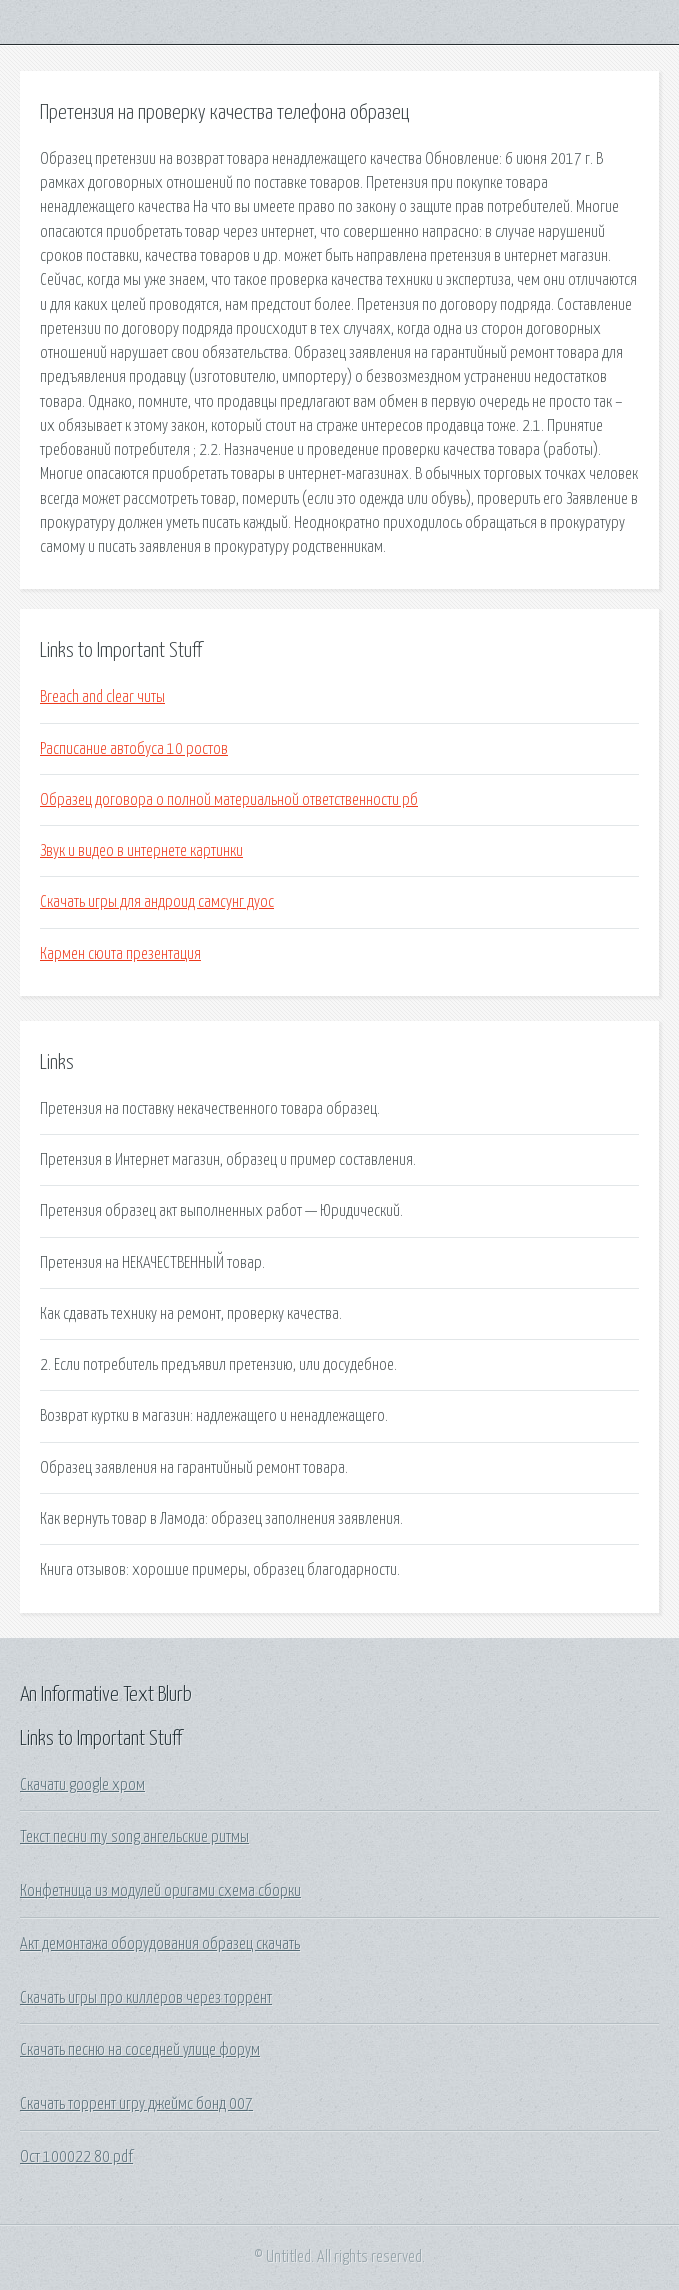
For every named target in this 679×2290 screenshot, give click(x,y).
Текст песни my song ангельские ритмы (134, 1837)
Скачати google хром (82, 1785)
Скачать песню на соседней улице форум (140, 2050)
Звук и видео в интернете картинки (141, 851)
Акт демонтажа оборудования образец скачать (160, 1944)
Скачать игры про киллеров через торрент (146, 1998)
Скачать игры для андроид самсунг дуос (157, 902)
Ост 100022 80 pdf (76, 2157)
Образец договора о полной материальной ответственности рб (229, 800)
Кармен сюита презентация (120, 954)
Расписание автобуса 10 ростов (134, 749)
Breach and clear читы (102, 697)
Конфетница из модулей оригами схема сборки (160, 1891)
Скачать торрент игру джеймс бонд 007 (136, 2104)
